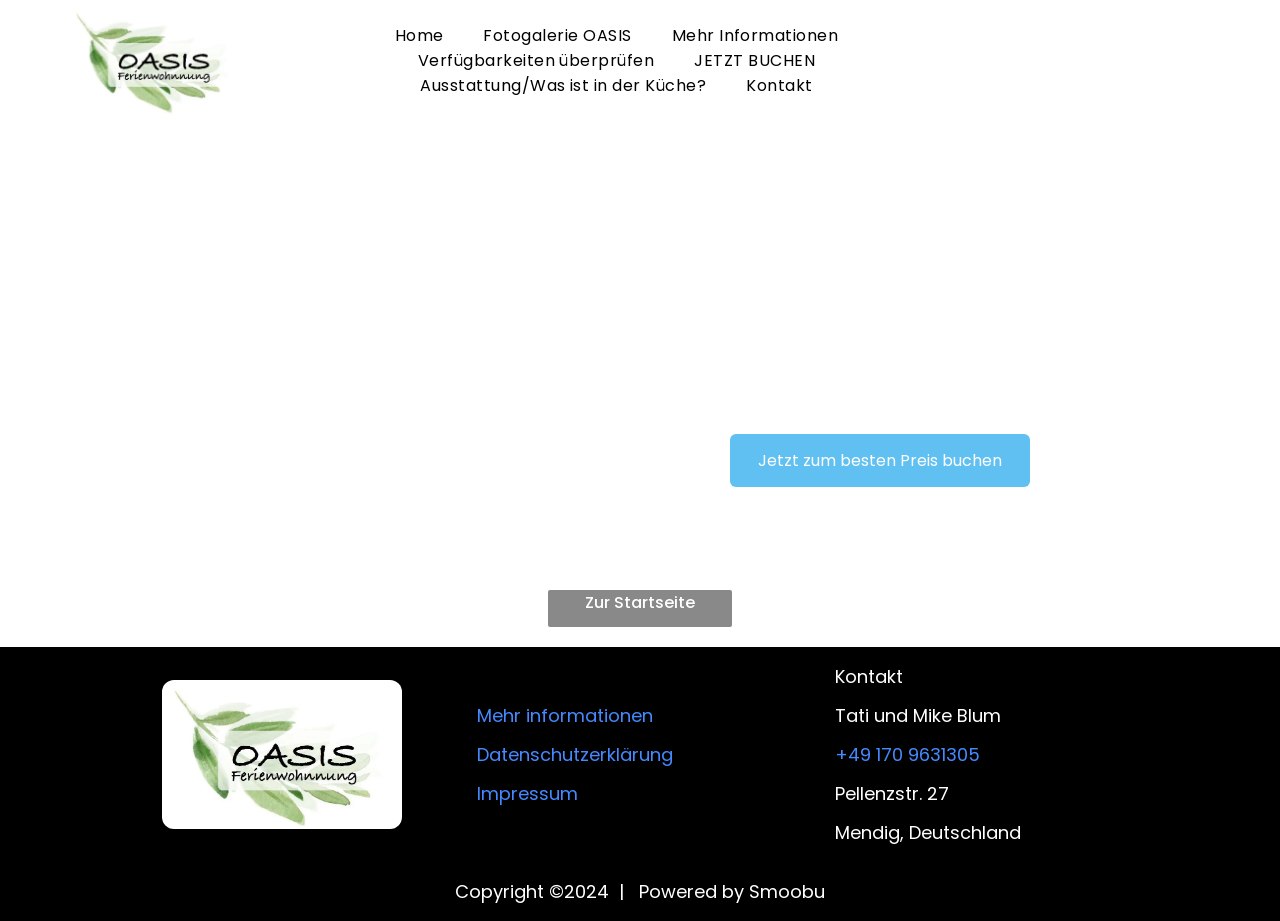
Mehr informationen (565, 715)
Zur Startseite (640, 602)
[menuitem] (419, 35)
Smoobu (787, 891)
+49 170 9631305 (907, 754)
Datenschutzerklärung (575, 754)
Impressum (527, 793)
